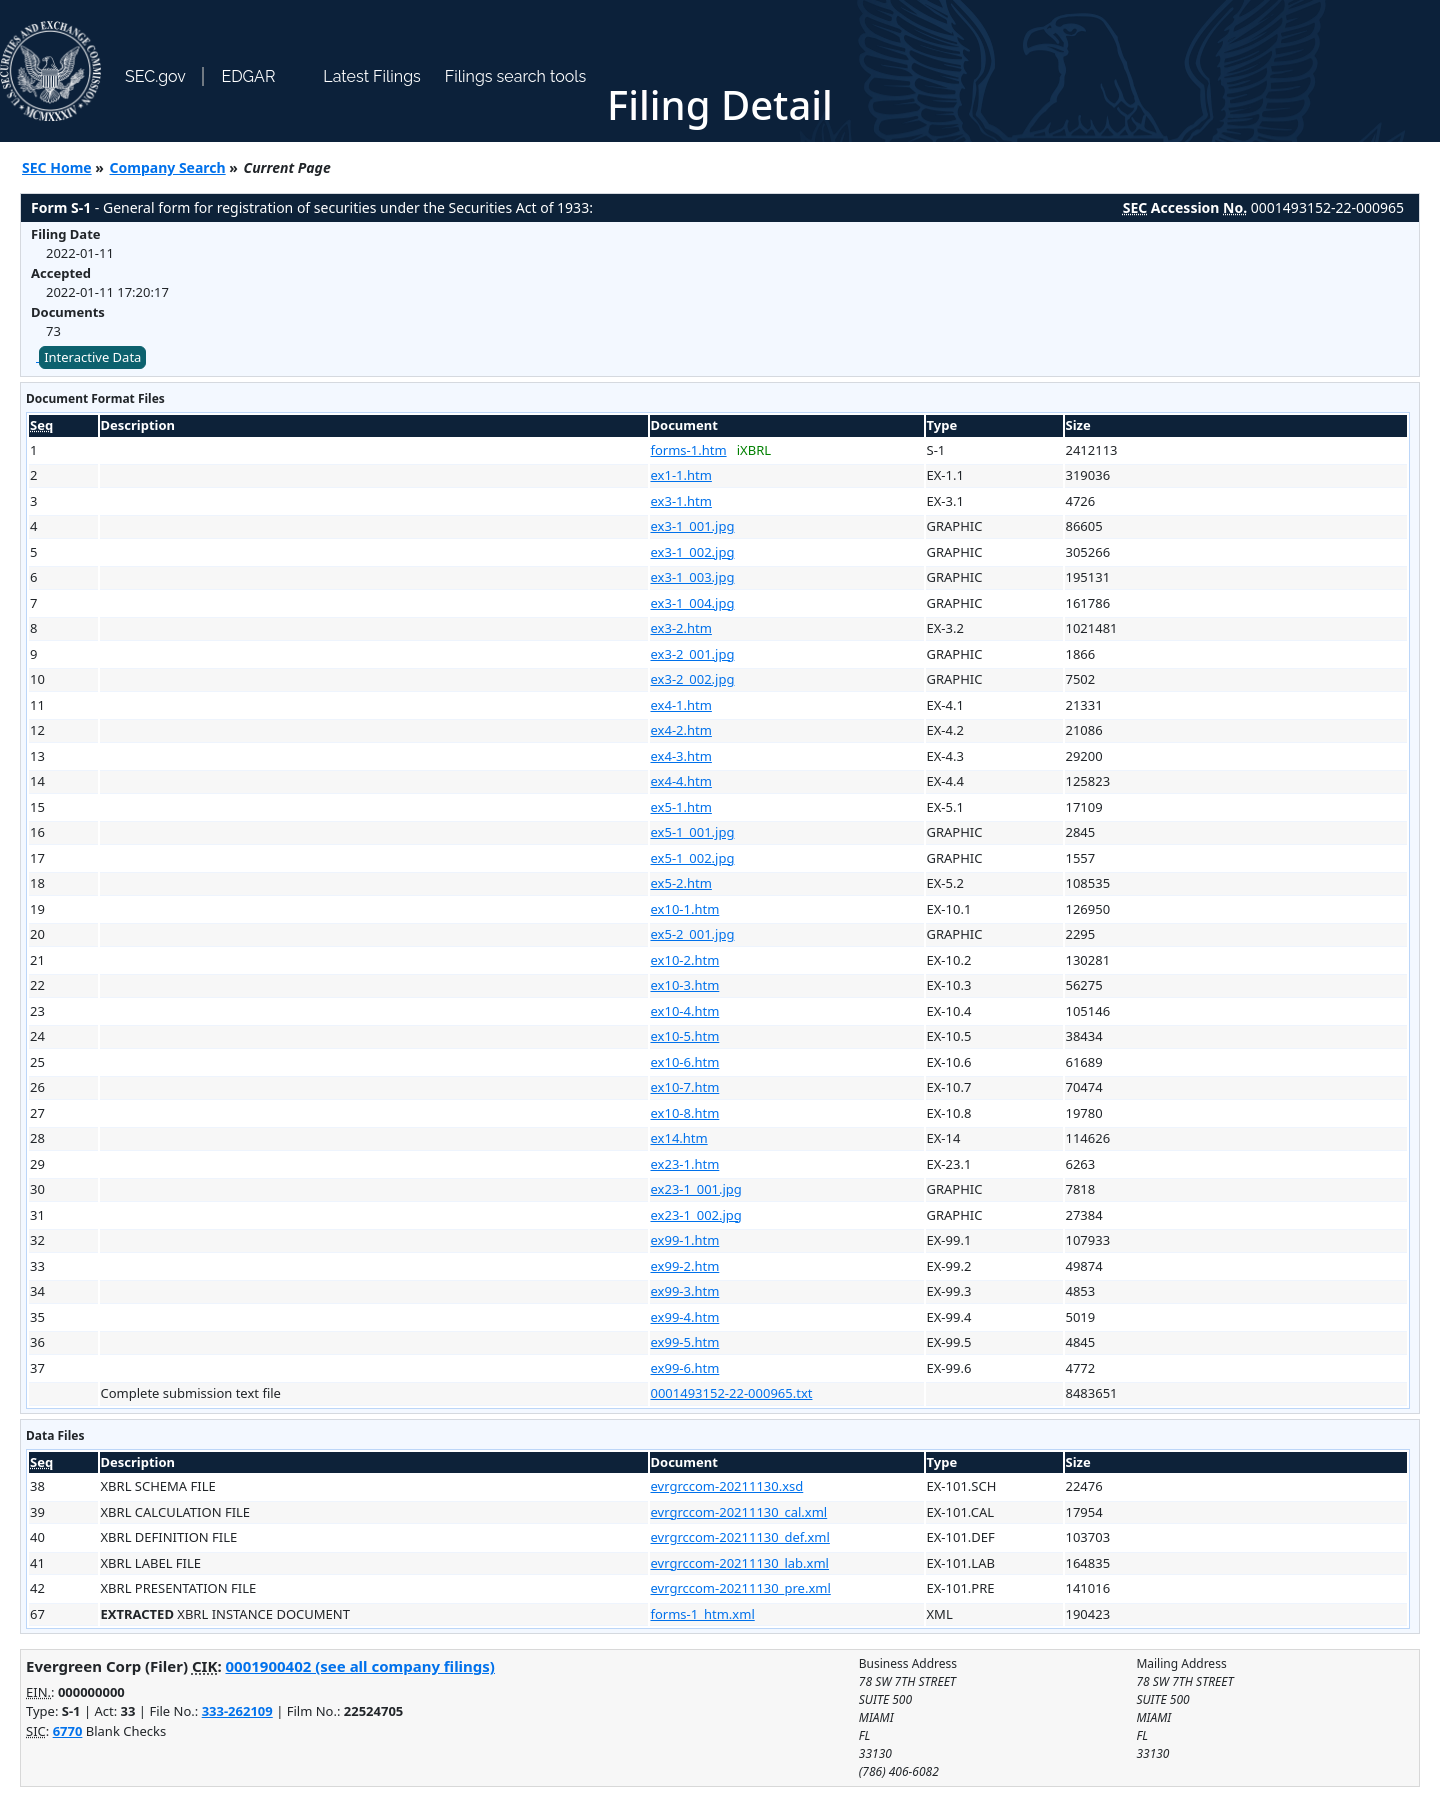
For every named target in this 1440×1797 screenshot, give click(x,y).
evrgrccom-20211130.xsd (727, 1486)
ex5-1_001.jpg (693, 832)
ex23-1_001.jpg (696, 1189)
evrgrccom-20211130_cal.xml (739, 1512)
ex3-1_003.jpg (693, 577)
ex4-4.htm (681, 781)
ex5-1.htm (681, 807)
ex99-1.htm (685, 1240)
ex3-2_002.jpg (693, 679)
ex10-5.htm (685, 1036)
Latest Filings (371, 76)
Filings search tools (516, 76)
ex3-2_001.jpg (693, 654)
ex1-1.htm (681, 475)
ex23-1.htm (685, 1164)
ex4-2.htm (681, 730)
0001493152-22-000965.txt (732, 1393)
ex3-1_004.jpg (693, 603)
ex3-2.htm (681, 628)
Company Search (168, 167)
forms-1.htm (689, 450)
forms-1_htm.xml (703, 1614)
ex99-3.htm (685, 1291)
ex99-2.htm (685, 1266)
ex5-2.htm (681, 883)
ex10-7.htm (685, 1087)
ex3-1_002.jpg (693, 552)
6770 (68, 1731)
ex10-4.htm (685, 1011)
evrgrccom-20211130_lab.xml (740, 1563)
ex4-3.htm (681, 756)
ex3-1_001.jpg (693, 526)
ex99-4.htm (685, 1317)
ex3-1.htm (681, 501)
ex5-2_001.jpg (693, 934)
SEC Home (57, 167)
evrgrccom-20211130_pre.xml (741, 1588)
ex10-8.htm (685, 1113)
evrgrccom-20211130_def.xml (740, 1537)
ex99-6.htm (685, 1368)
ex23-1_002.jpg (696, 1215)
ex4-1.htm (681, 705)
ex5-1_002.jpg (693, 858)
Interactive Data (92, 357)
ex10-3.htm (685, 985)
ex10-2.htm (685, 960)
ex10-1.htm (685, 909)
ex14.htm (679, 1138)
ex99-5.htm (685, 1342)
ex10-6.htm (685, 1062)
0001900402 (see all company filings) (360, 1666)
